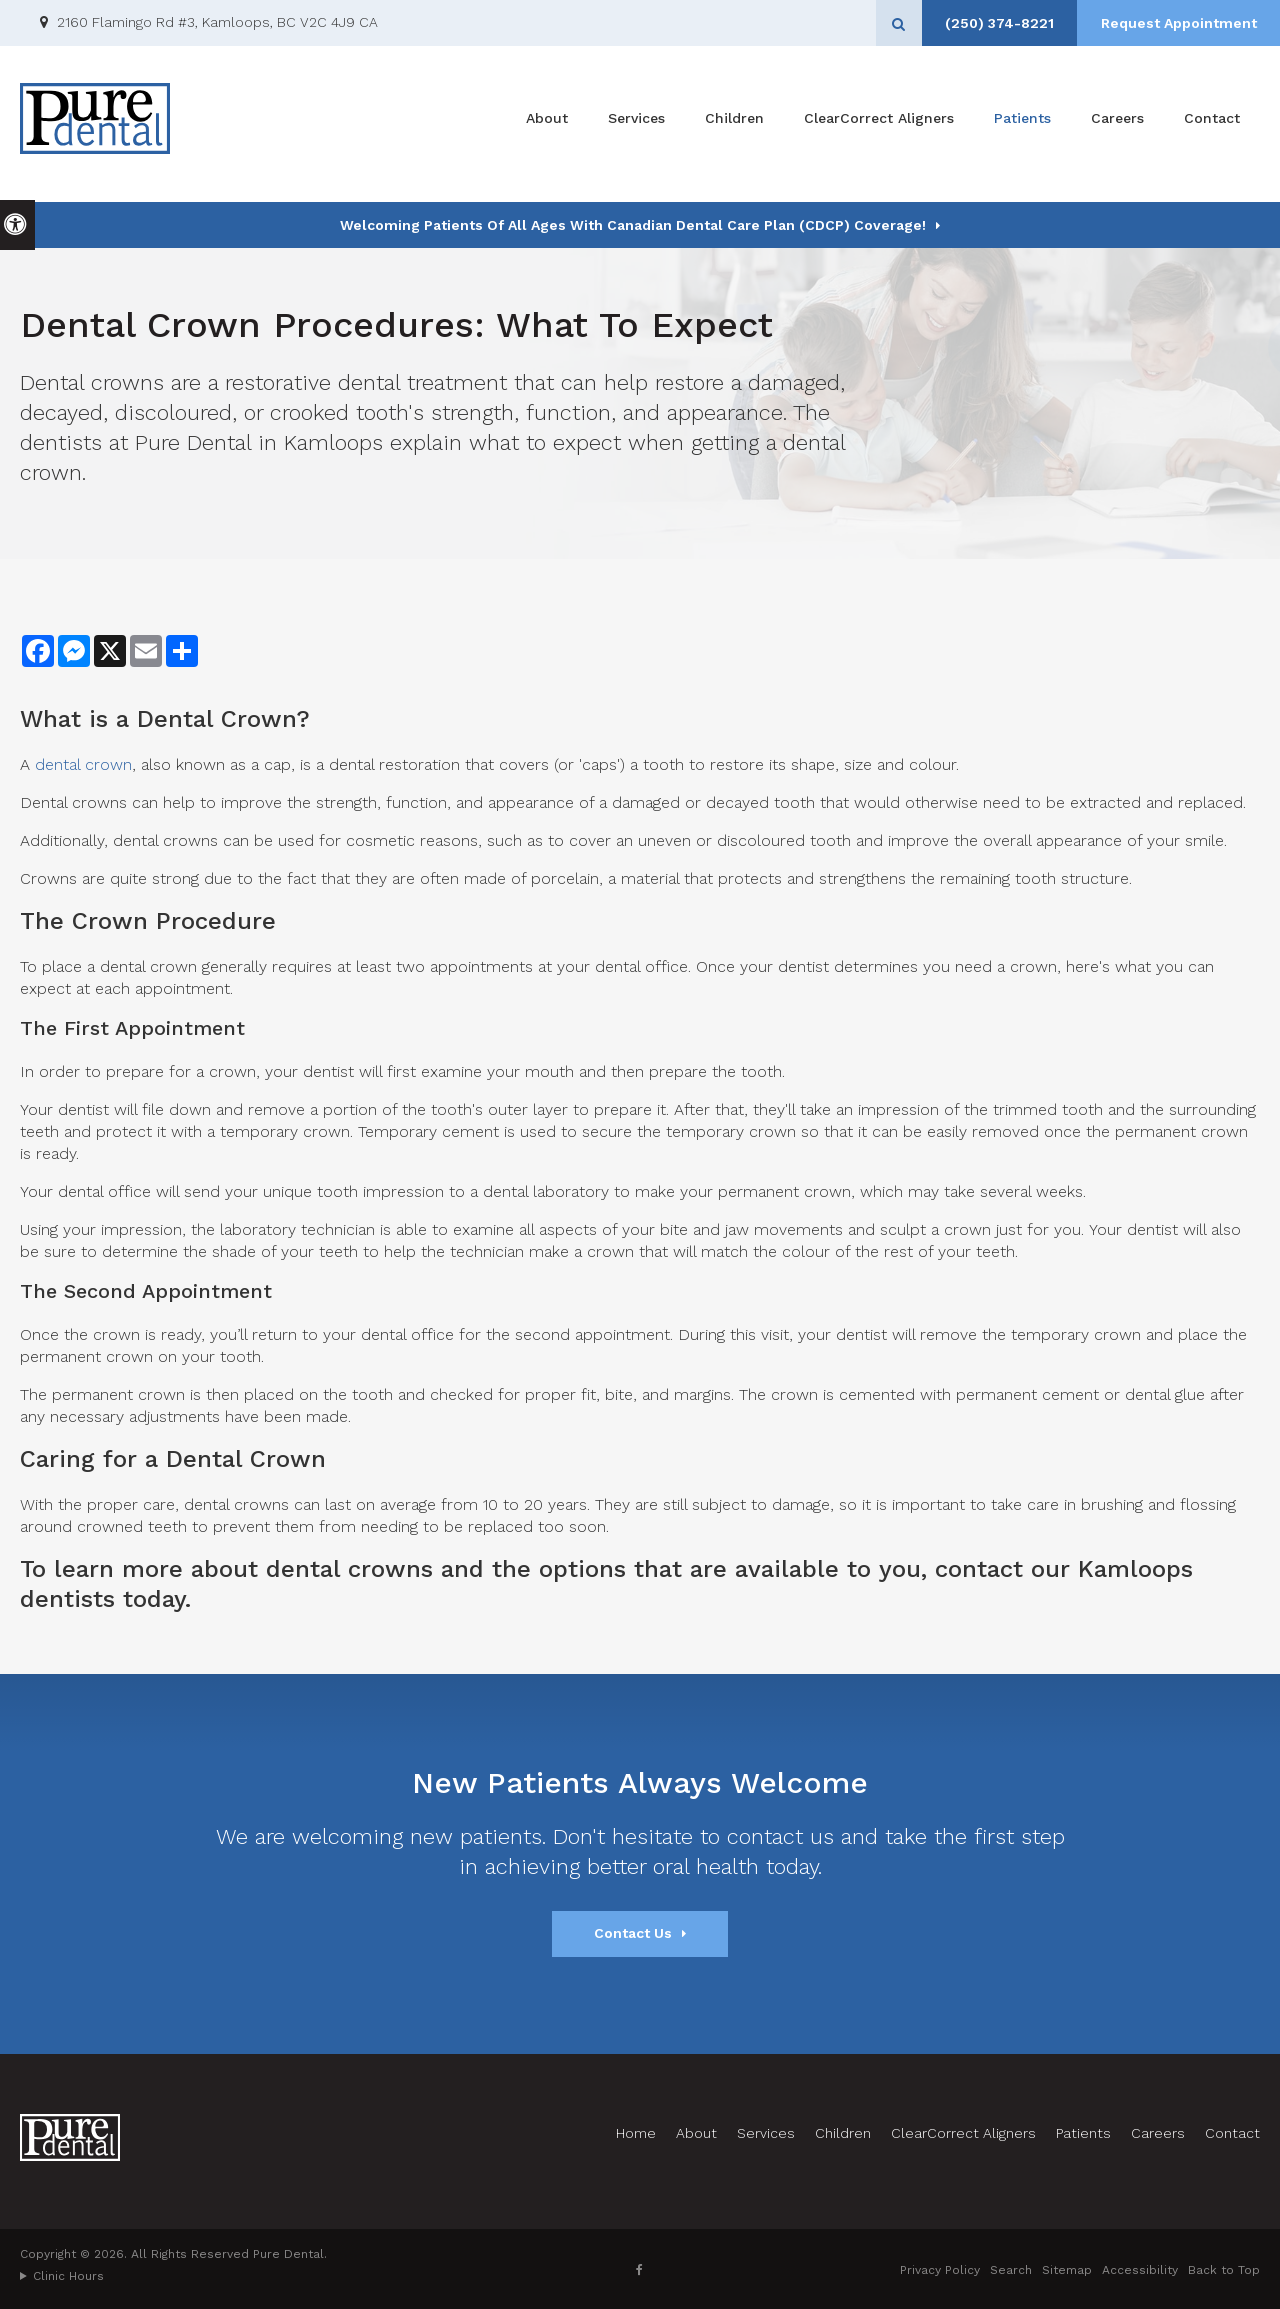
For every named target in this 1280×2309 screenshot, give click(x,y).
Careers (1117, 124)
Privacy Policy (940, 2270)
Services (636, 124)
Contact (1212, 124)
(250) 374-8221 (988, 23)
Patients (1022, 124)
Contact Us (633, 1933)
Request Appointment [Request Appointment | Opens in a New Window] (1175, 23)
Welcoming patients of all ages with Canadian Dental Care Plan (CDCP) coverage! (633, 225)
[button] (1202, 347)
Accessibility (1140, 2270)
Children (734, 124)
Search (1011, 2270)
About (547, 124)
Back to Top (1224, 2270)
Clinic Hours (68, 2276)
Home (636, 2133)
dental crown (83, 764)
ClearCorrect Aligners (879, 124)
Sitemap (1067, 2270)
